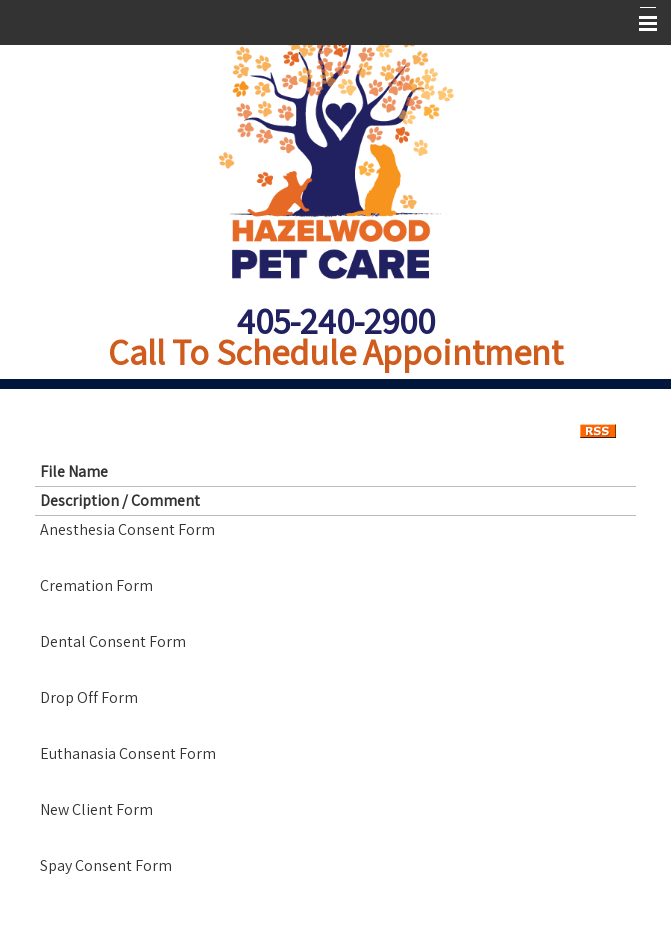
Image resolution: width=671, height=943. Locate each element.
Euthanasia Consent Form (128, 753)
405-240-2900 (336, 320)
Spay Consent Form (106, 865)
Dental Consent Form (113, 641)
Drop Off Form (89, 697)
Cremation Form (96, 585)
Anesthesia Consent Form (127, 529)
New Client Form (96, 809)
